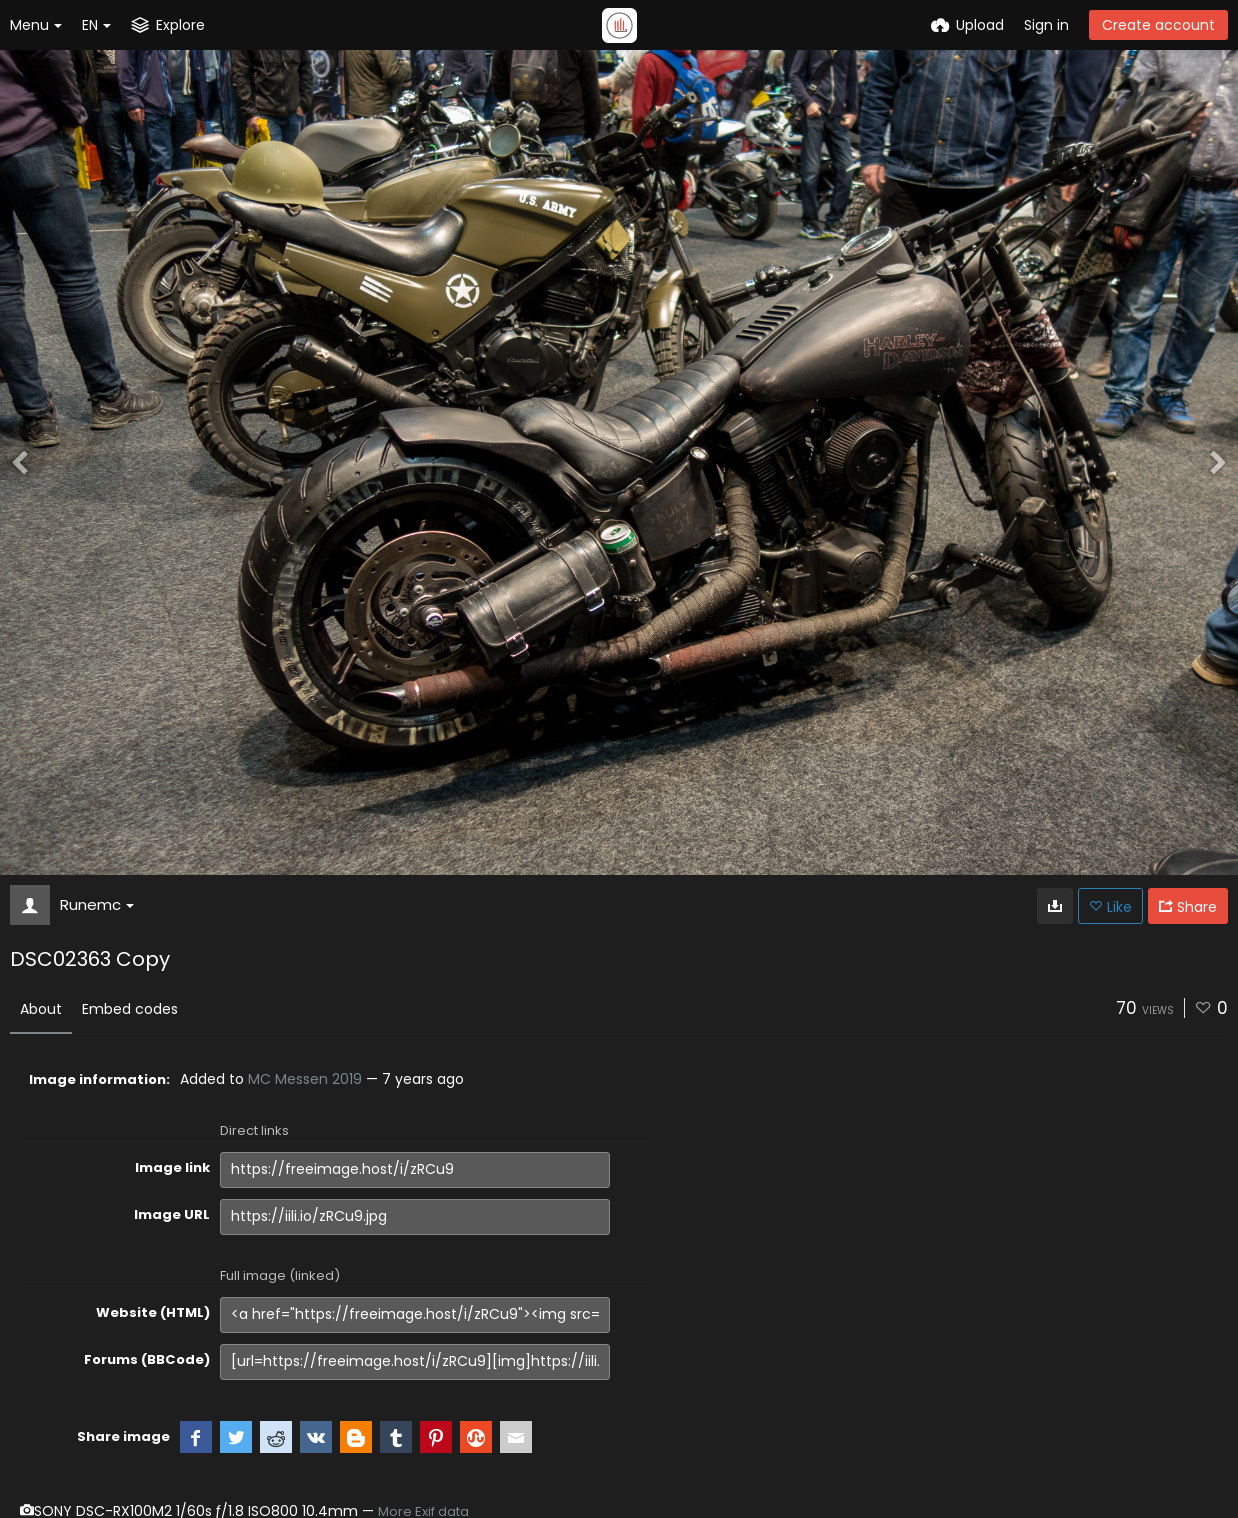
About (41, 1009)
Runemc (97, 904)
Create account (1158, 25)
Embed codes (130, 1009)
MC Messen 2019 (305, 1079)
